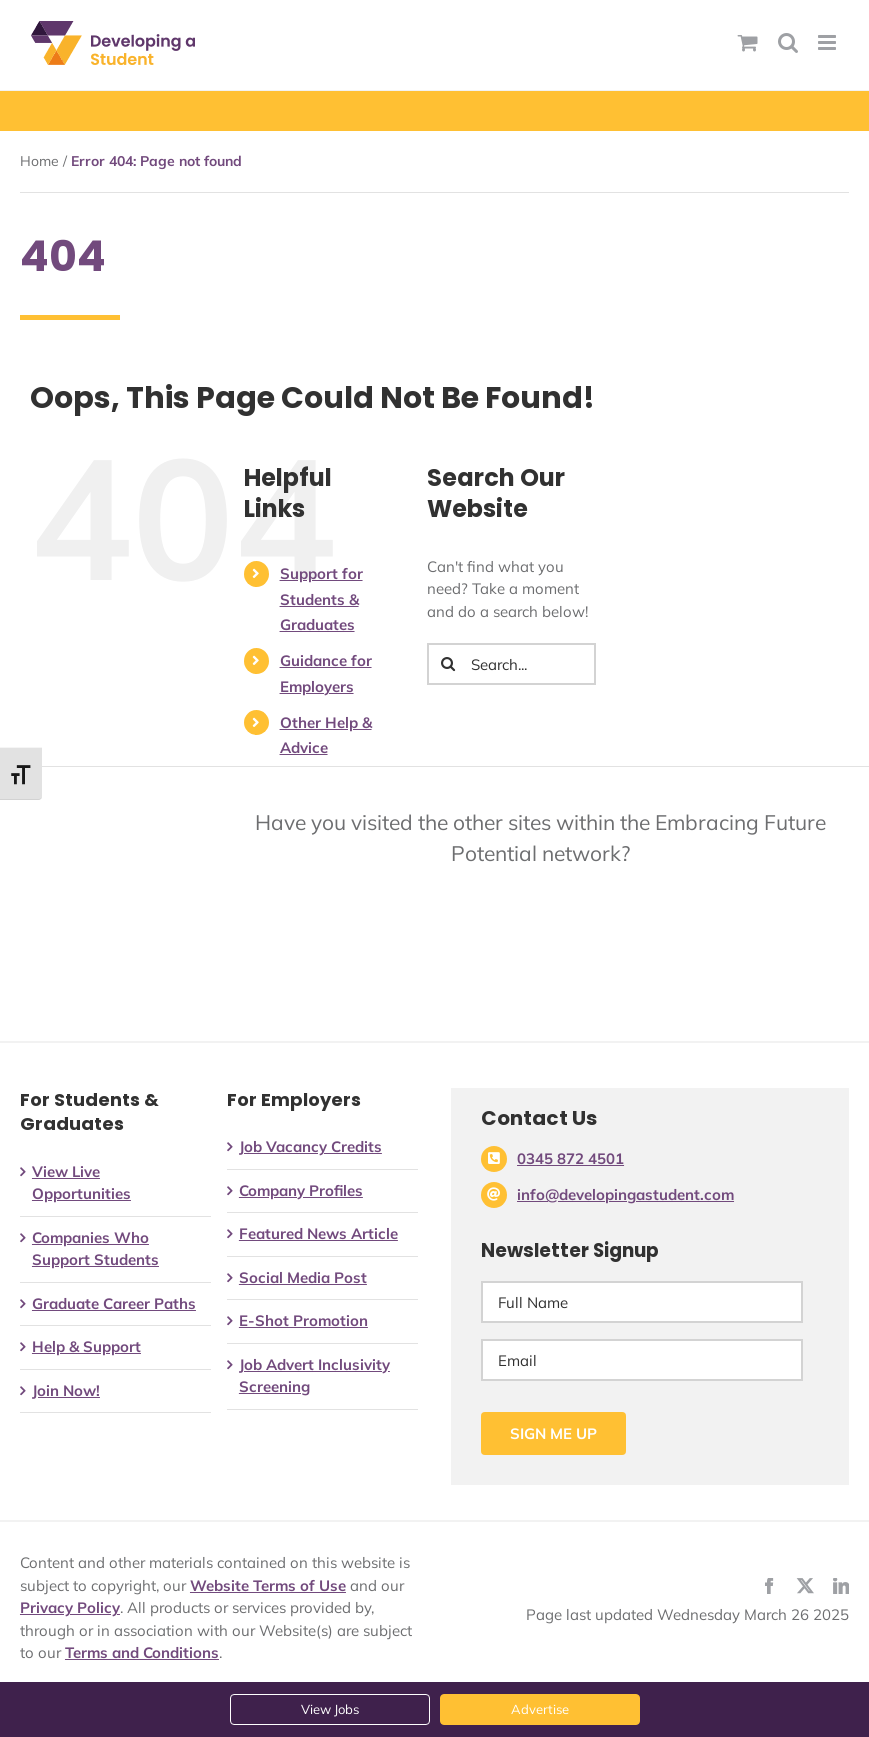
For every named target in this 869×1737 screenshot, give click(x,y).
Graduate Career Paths (114, 1303)
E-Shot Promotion (303, 1320)
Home (39, 161)
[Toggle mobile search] (788, 42)
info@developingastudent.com (625, 1194)
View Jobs (330, 1709)
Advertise (540, 1709)
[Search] (448, 664)
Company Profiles (301, 1190)
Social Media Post (303, 1277)
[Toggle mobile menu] (828, 42)
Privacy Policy (70, 1607)
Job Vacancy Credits (310, 1146)
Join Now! (66, 1390)
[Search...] (511, 664)
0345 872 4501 (570, 1158)
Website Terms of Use (268, 1585)
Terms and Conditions (142, 1652)
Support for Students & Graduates (321, 599)
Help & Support (86, 1346)
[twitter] (805, 1586)
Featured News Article (318, 1233)
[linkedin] (841, 1586)
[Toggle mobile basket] (748, 42)
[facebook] (769, 1586)
